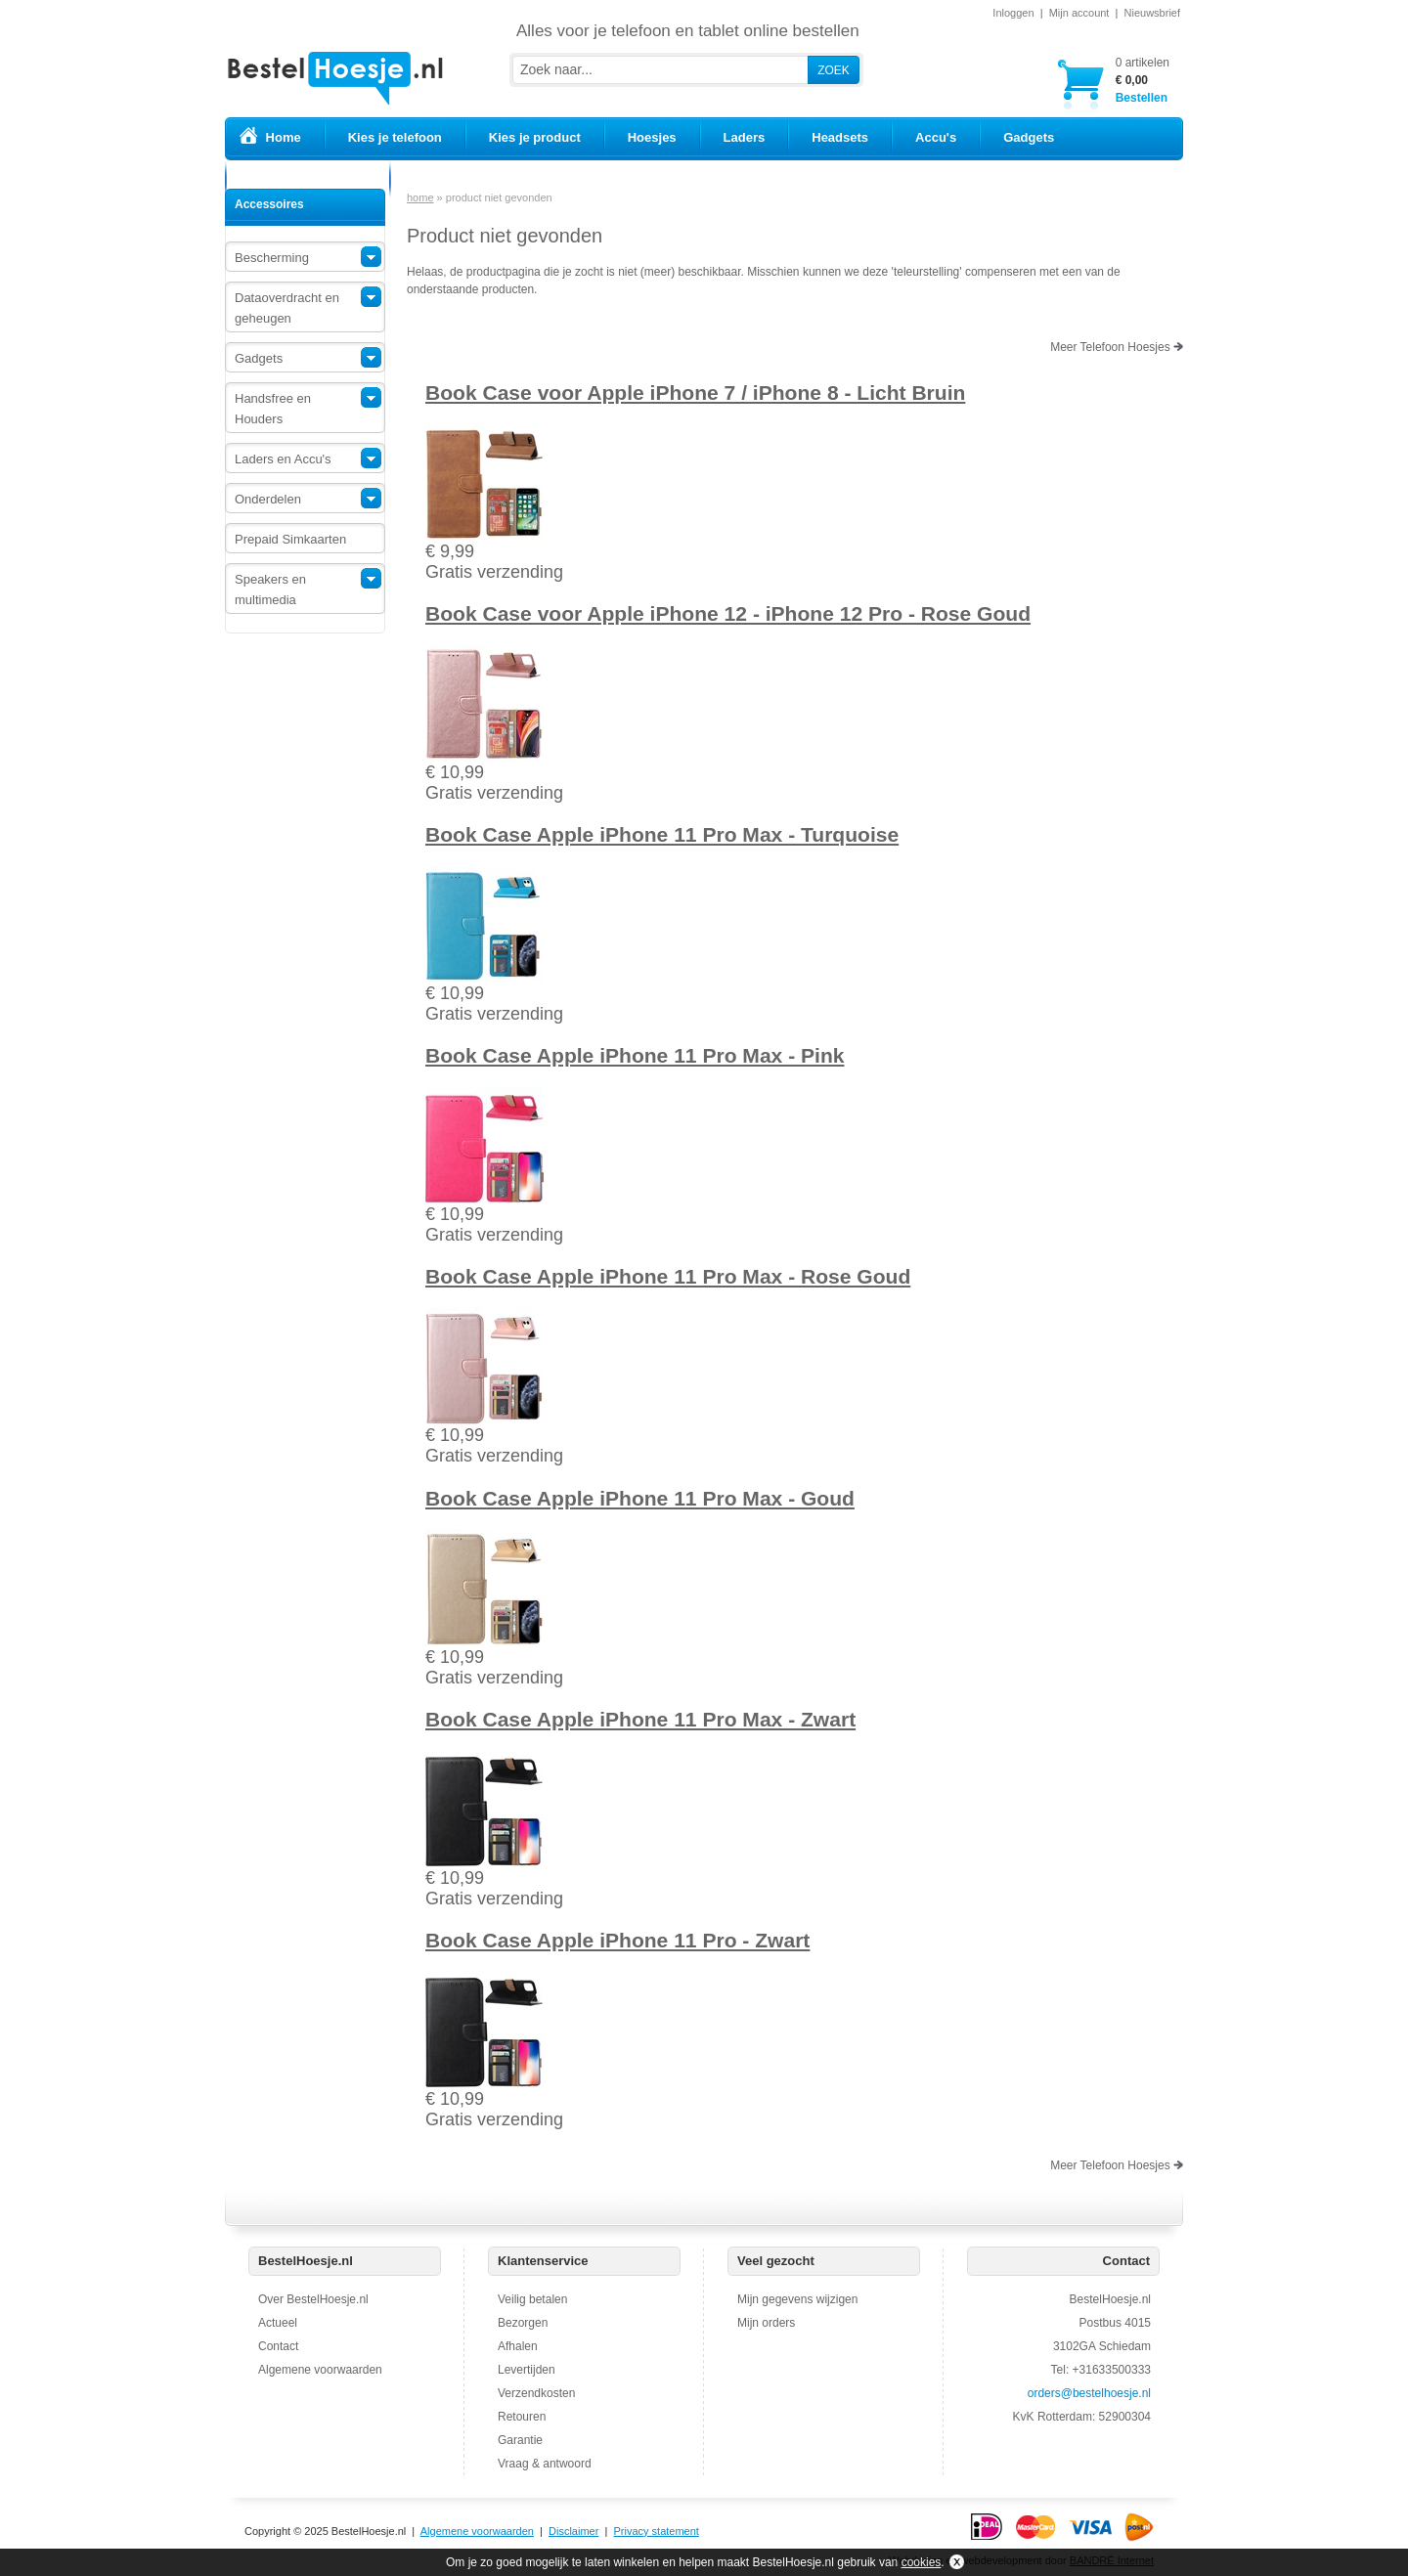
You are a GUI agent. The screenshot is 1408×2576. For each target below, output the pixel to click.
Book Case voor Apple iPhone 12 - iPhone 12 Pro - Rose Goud (728, 613)
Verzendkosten (536, 2393)
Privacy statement (655, 2531)
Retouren (522, 2416)
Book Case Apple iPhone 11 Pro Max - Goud (640, 1498)
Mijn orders (766, 2323)
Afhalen (518, 2346)
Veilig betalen (532, 2299)
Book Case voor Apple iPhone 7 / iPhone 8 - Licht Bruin (695, 392)
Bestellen (1142, 80)
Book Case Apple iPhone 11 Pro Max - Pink (634, 1055)
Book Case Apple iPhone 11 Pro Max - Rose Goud (667, 1276)
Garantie (520, 2440)
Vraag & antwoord (545, 2463)
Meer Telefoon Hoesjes (1116, 347)
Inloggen (1013, 13)
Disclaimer (573, 2531)
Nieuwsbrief (1152, 13)
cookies (922, 2562)
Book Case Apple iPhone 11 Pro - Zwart (617, 1940)
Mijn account (1079, 13)
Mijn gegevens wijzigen (797, 2299)
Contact (278, 2346)
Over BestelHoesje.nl (313, 2299)
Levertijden (526, 2370)
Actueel (277, 2323)
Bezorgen (523, 2323)
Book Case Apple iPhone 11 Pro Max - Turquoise (662, 834)
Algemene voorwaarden (320, 2370)
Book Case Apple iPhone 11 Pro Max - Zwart (640, 1719)
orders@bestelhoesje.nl (1089, 2393)
